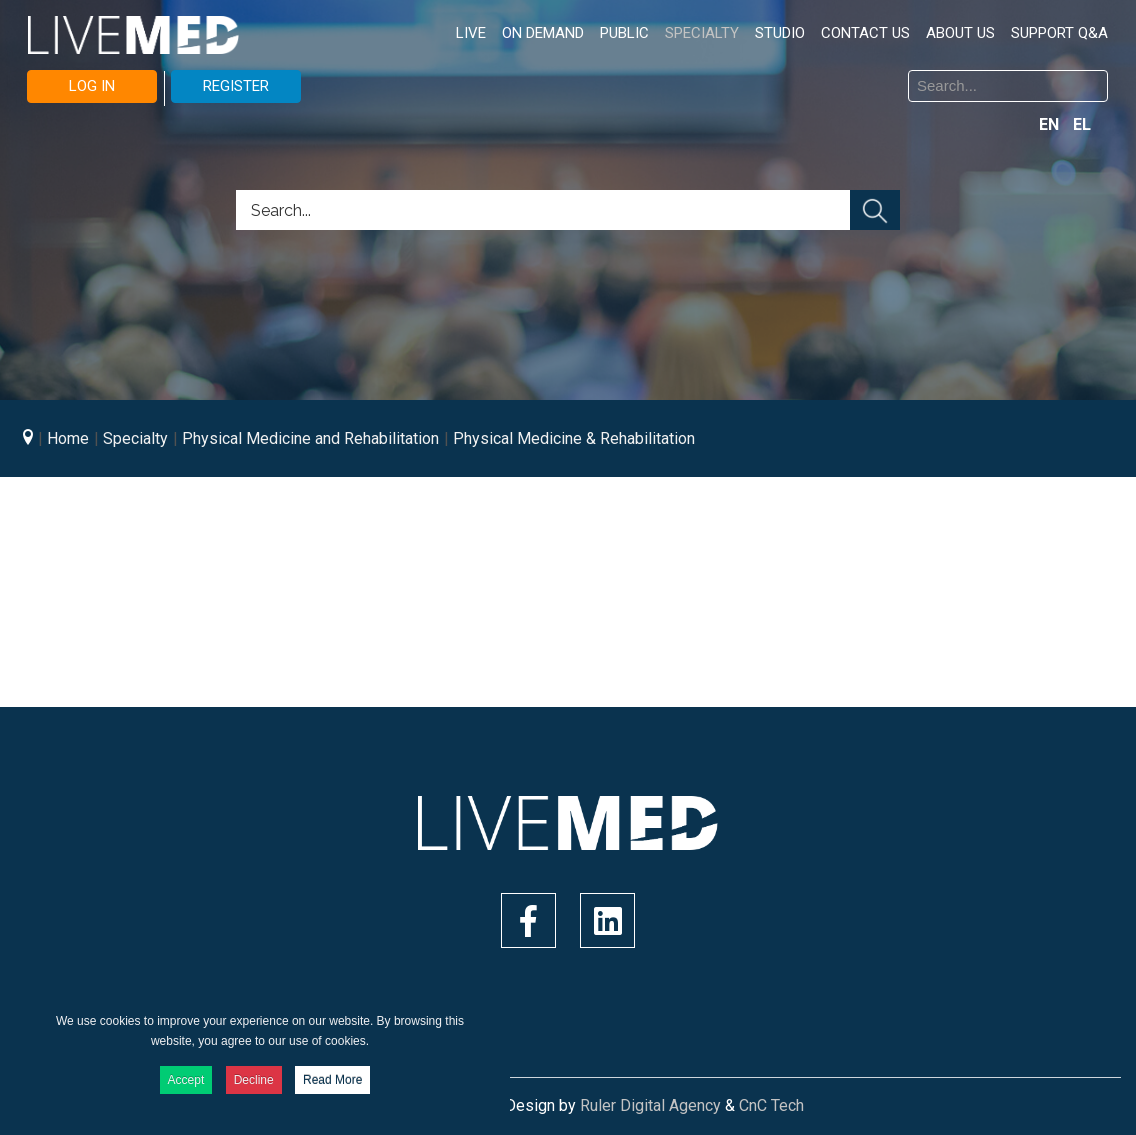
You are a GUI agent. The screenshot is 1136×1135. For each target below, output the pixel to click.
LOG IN (92, 86)
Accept (186, 1080)
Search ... (583, 72)
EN (1051, 124)
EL (1082, 124)
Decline (254, 1080)
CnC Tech (771, 1105)
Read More (332, 1080)
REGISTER (236, 86)
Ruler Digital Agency (650, 1105)
